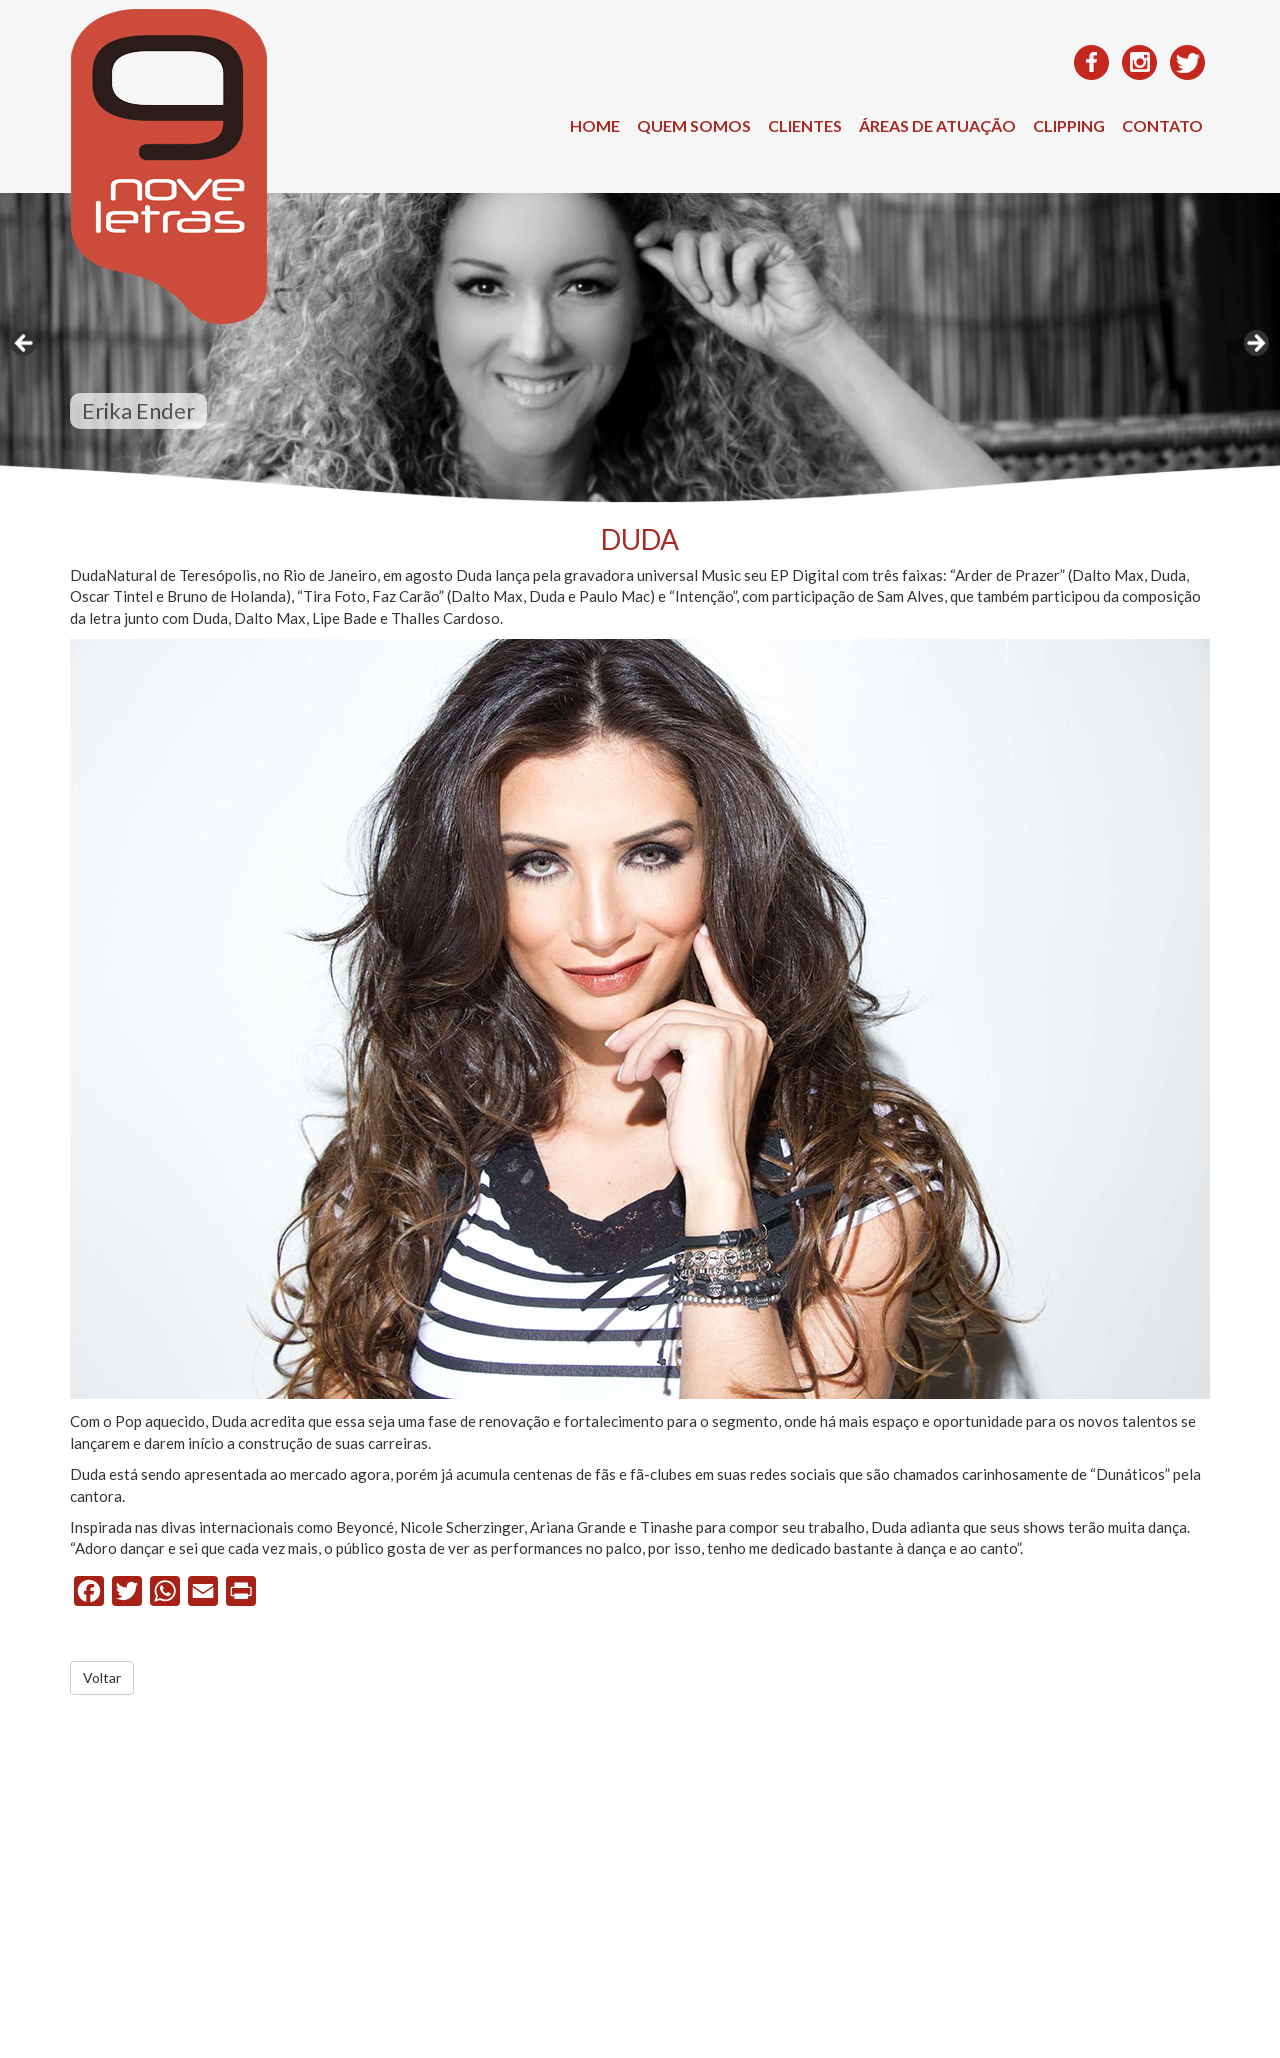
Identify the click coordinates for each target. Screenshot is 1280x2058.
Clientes (805, 125)
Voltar (102, 1677)
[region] (640, 348)
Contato (1162, 125)
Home (595, 125)
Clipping (1069, 125)
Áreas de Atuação (937, 125)
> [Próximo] (1255, 344)
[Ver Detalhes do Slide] (640, 348)
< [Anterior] (25, 344)
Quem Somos (694, 125)
